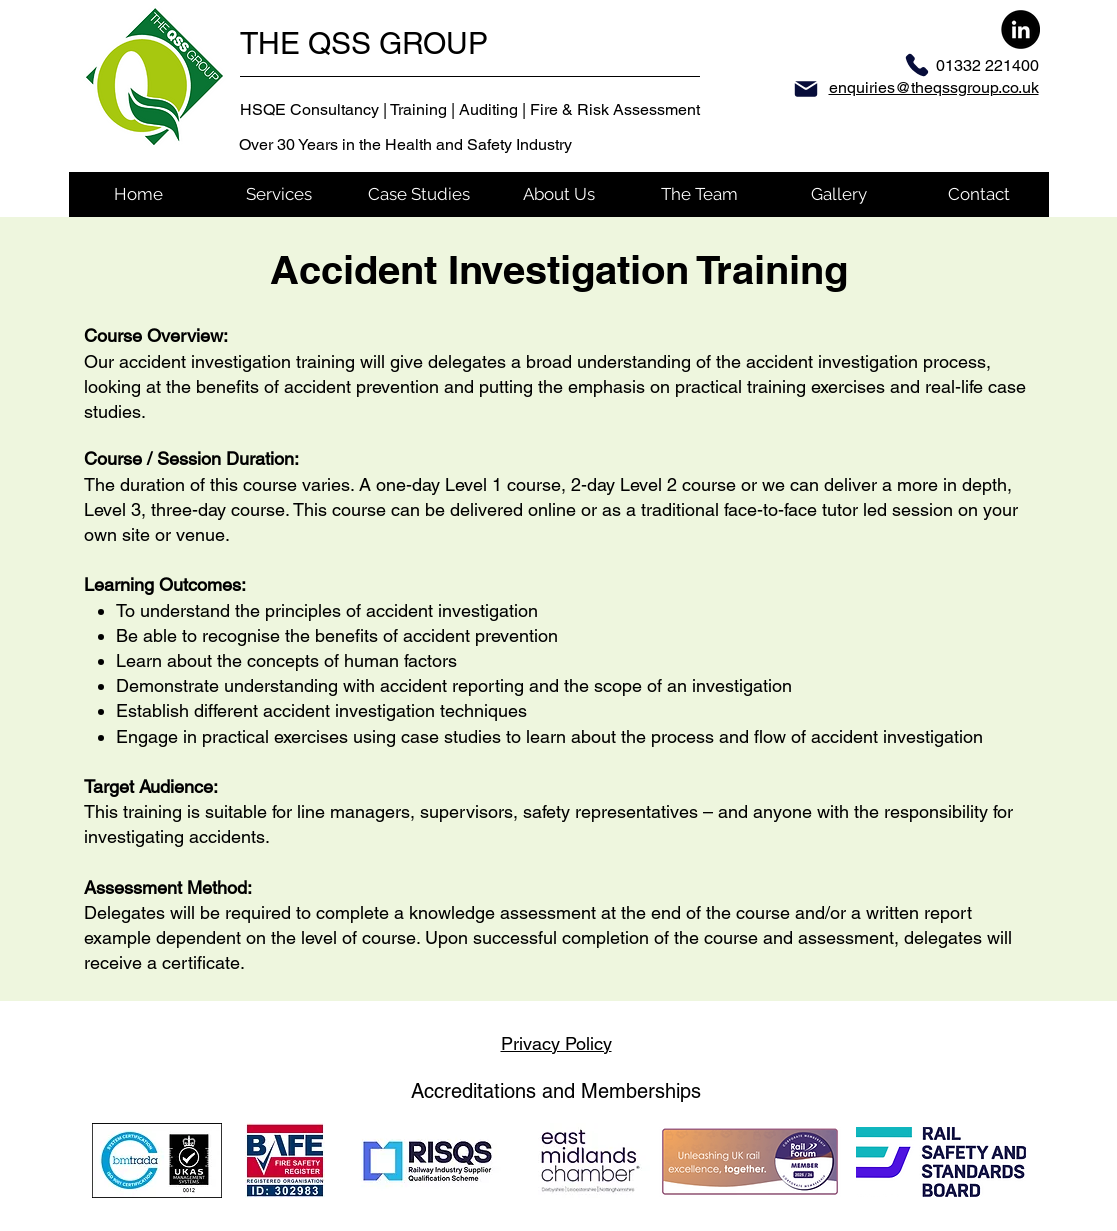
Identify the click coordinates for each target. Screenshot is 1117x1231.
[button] (279, 194)
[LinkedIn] (1020, 29)
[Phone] (917, 65)
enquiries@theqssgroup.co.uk (934, 87)
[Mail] (806, 89)
